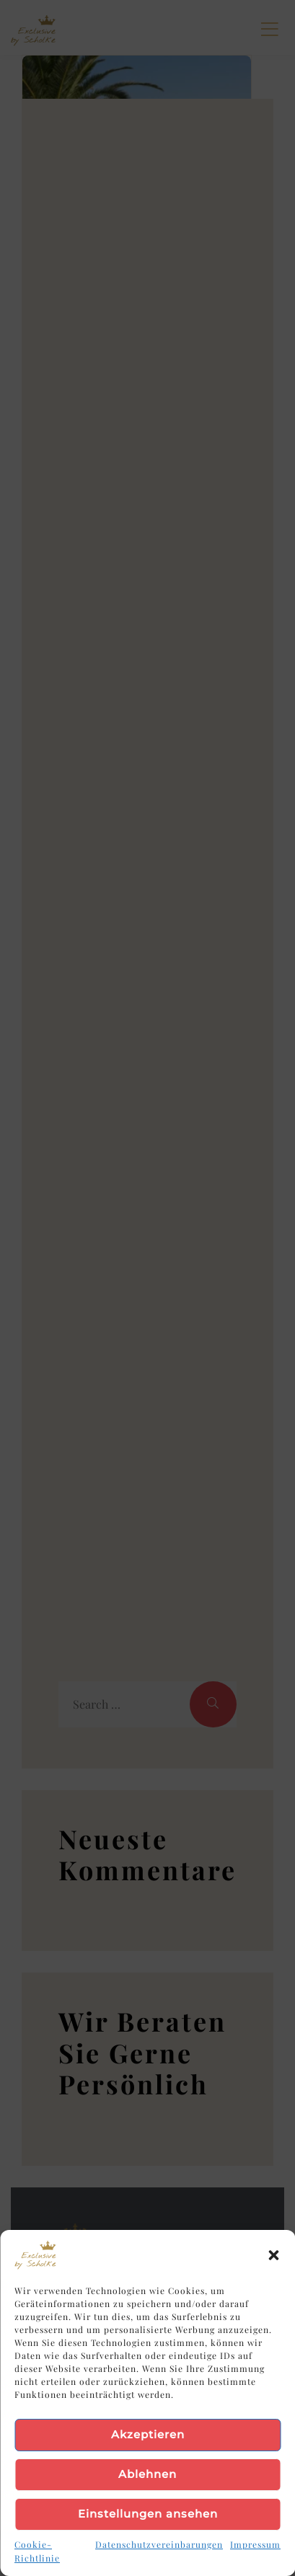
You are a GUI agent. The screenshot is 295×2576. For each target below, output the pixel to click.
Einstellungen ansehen (148, 2513)
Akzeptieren (148, 2434)
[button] (273, 2255)
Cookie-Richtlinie (37, 2551)
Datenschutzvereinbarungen (159, 2544)
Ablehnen (147, 2474)
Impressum (255, 2544)
